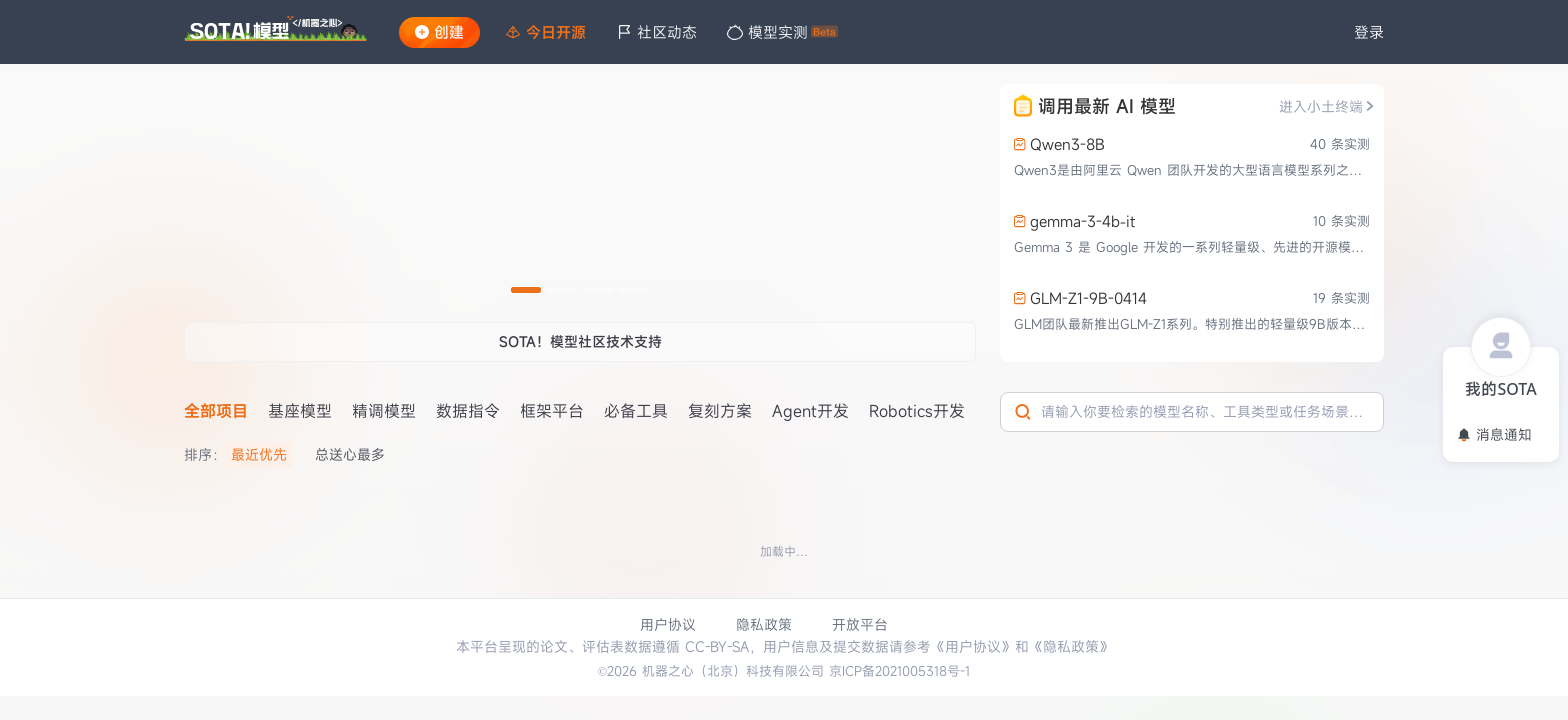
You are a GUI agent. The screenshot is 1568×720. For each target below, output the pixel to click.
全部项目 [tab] (216, 411)
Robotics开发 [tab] (917, 411)
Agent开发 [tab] (810, 411)
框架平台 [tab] (552, 411)
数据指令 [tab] (468, 411)
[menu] (910, 32)
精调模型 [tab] (384, 411)
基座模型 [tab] (300, 411)
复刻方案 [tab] (720, 411)
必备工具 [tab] (636, 411)
